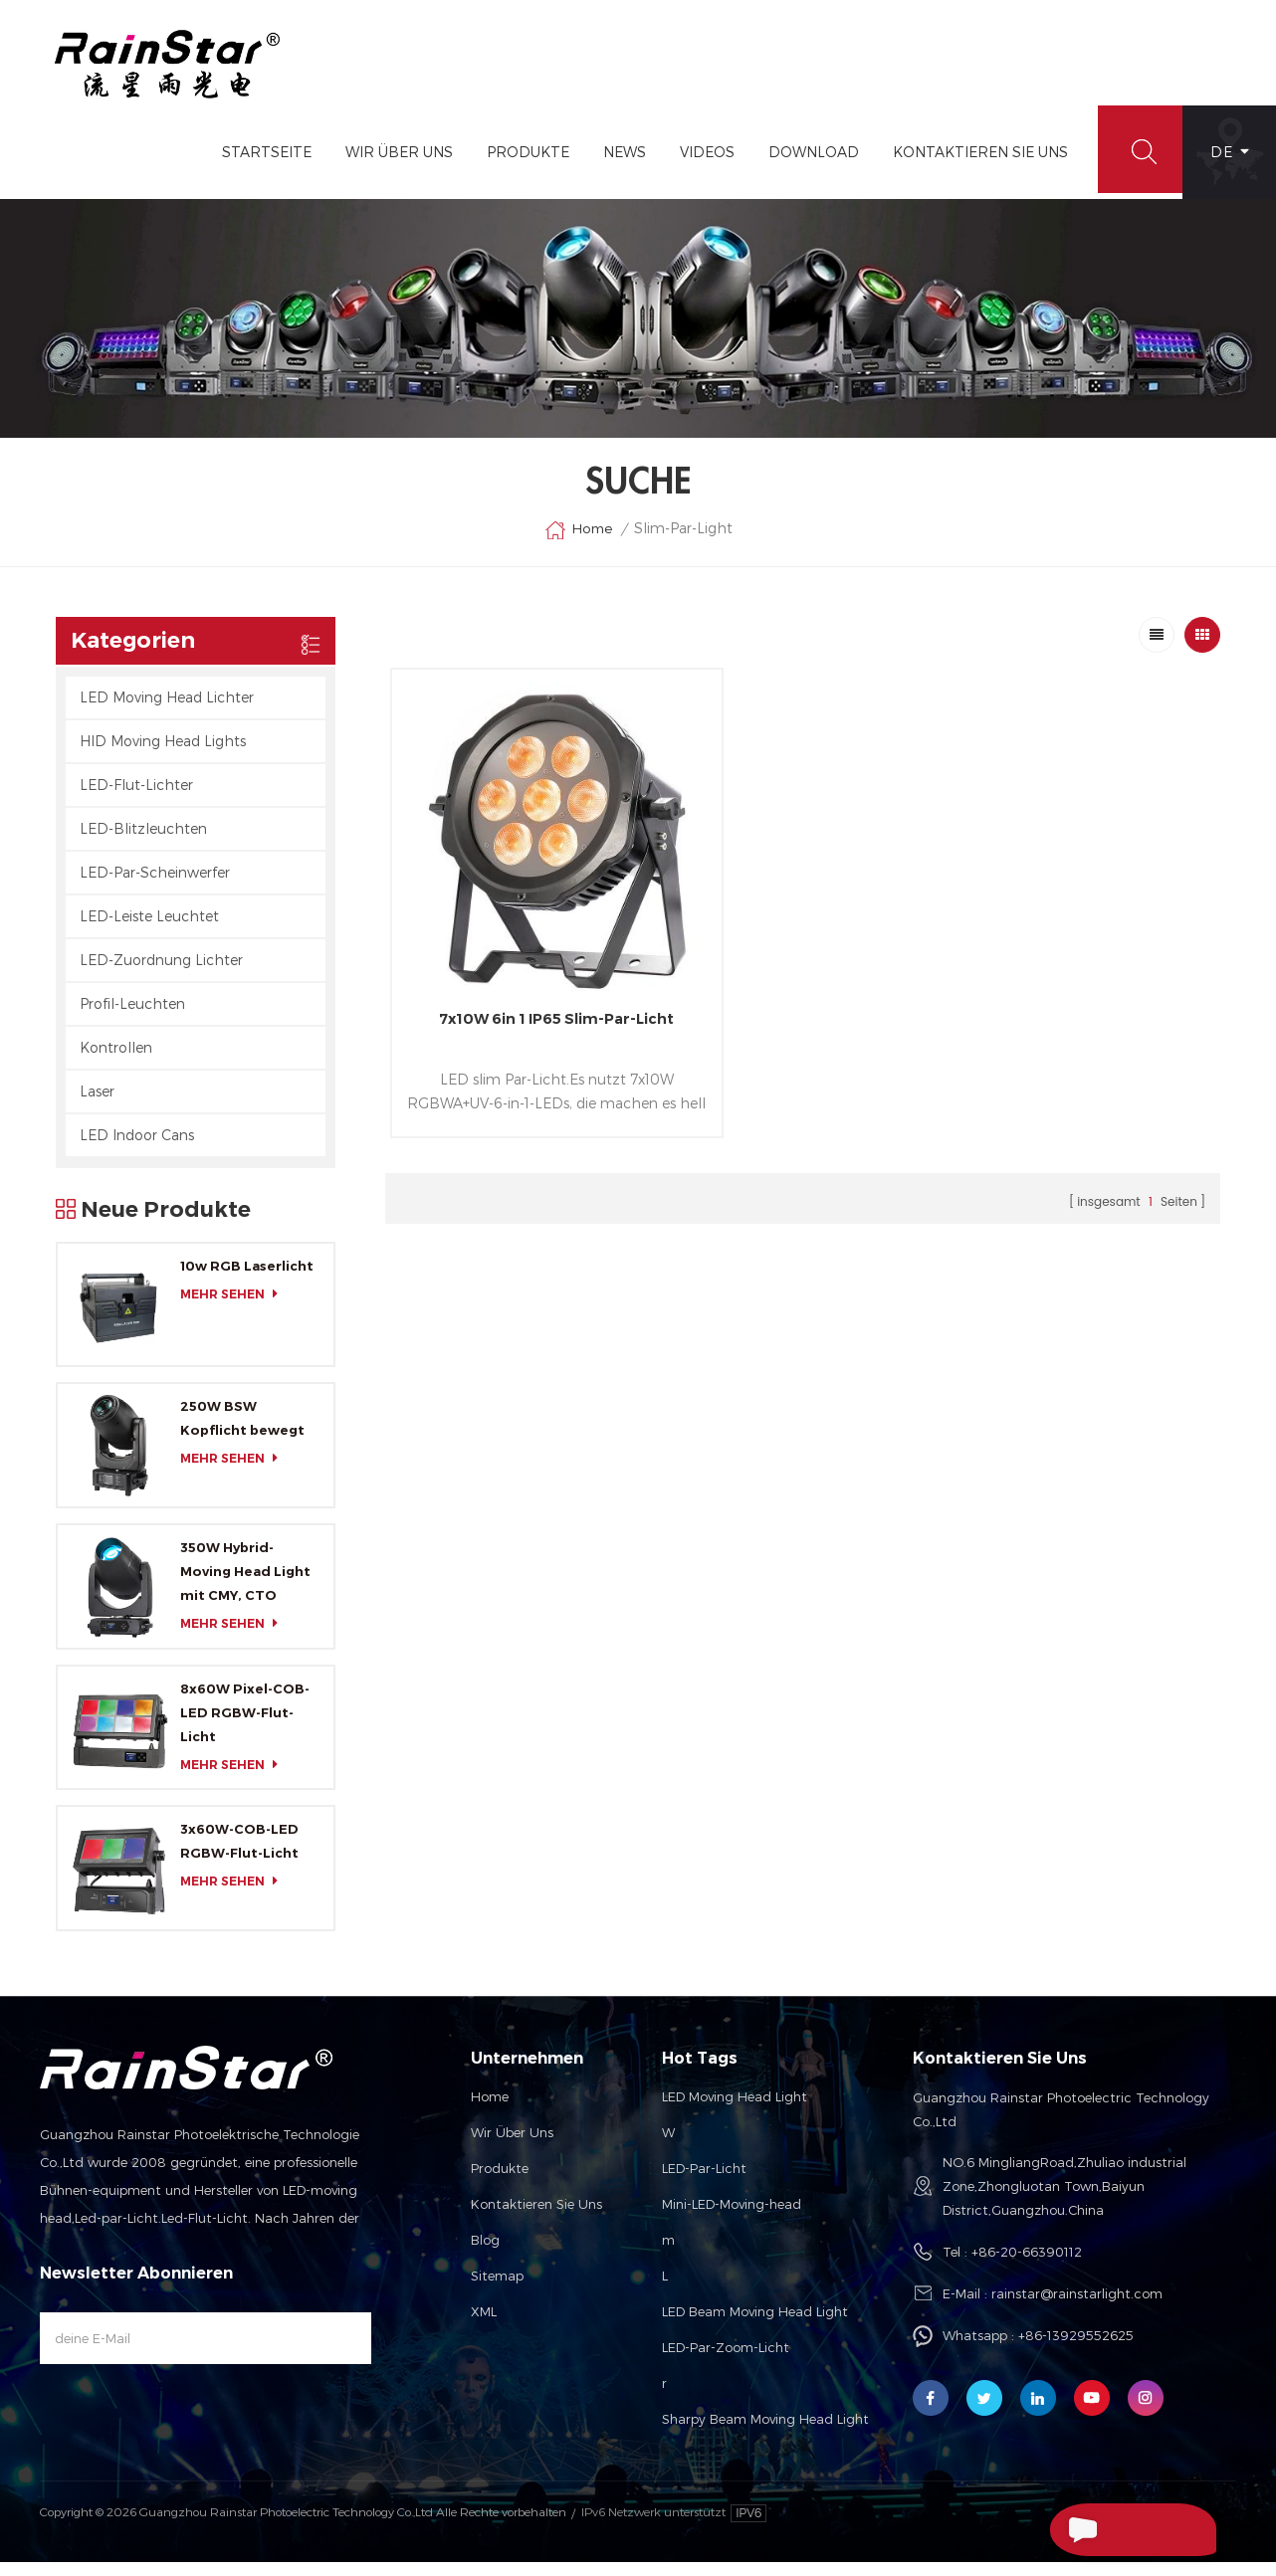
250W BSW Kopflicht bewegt (242, 1432)
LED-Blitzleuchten (143, 841)
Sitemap (497, 2289)
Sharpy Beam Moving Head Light (765, 2433)
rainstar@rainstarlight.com (1077, 2307)
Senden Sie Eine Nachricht (1100, 2531)
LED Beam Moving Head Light (755, 2325)
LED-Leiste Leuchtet (149, 928)
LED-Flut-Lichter (136, 797)
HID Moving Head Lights (163, 753)
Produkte (519, 165)
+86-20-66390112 (1026, 2266)
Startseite (258, 165)
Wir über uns (512, 2146)
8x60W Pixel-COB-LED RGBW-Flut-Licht (245, 1726)
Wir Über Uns (390, 165)
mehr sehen (234, 1306)
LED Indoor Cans (137, 1147)
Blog (485, 2254)
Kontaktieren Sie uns (536, 2218)
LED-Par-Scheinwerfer (155, 885)
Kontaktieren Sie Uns (971, 165)
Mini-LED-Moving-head (731, 2218)
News (615, 165)
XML (484, 2325)
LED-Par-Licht (704, 2182)
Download (804, 165)
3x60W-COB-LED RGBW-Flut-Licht (239, 1855)
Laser (97, 1103)
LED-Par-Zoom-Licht (725, 2361)
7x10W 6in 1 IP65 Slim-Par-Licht (524, 979)
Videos (698, 165)
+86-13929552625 (1076, 2349)
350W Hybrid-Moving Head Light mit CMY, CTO (245, 1585)
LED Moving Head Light (734, 2110)
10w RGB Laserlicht (247, 1279)
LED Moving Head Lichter (167, 709)
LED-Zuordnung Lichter (161, 972)
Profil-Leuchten (132, 1016)
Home (578, 543)
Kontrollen (116, 1060)
